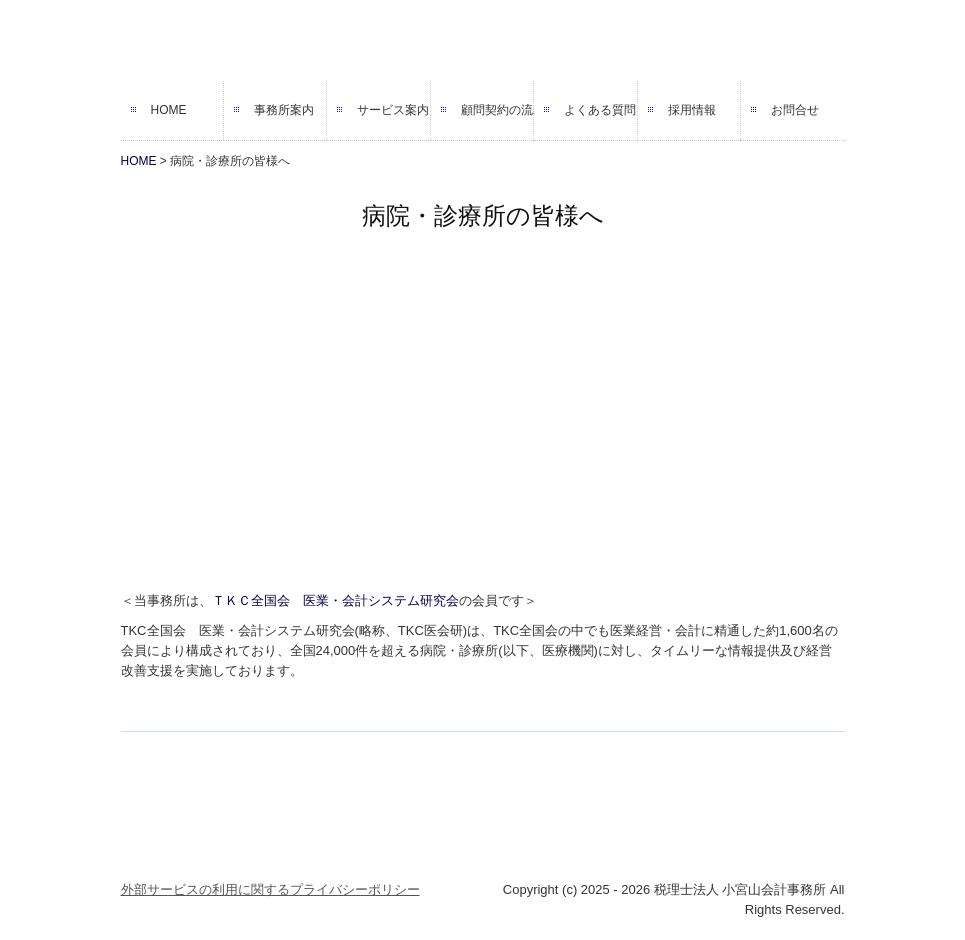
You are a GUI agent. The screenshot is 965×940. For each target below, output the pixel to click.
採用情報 (692, 110)
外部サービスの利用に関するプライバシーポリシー (270, 889)
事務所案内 (284, 110)
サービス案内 (393, 110)
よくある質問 (600, 110)
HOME (169, 110)
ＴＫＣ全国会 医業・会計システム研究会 (335, 600)
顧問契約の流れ (497, 110)
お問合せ (795, 110)
